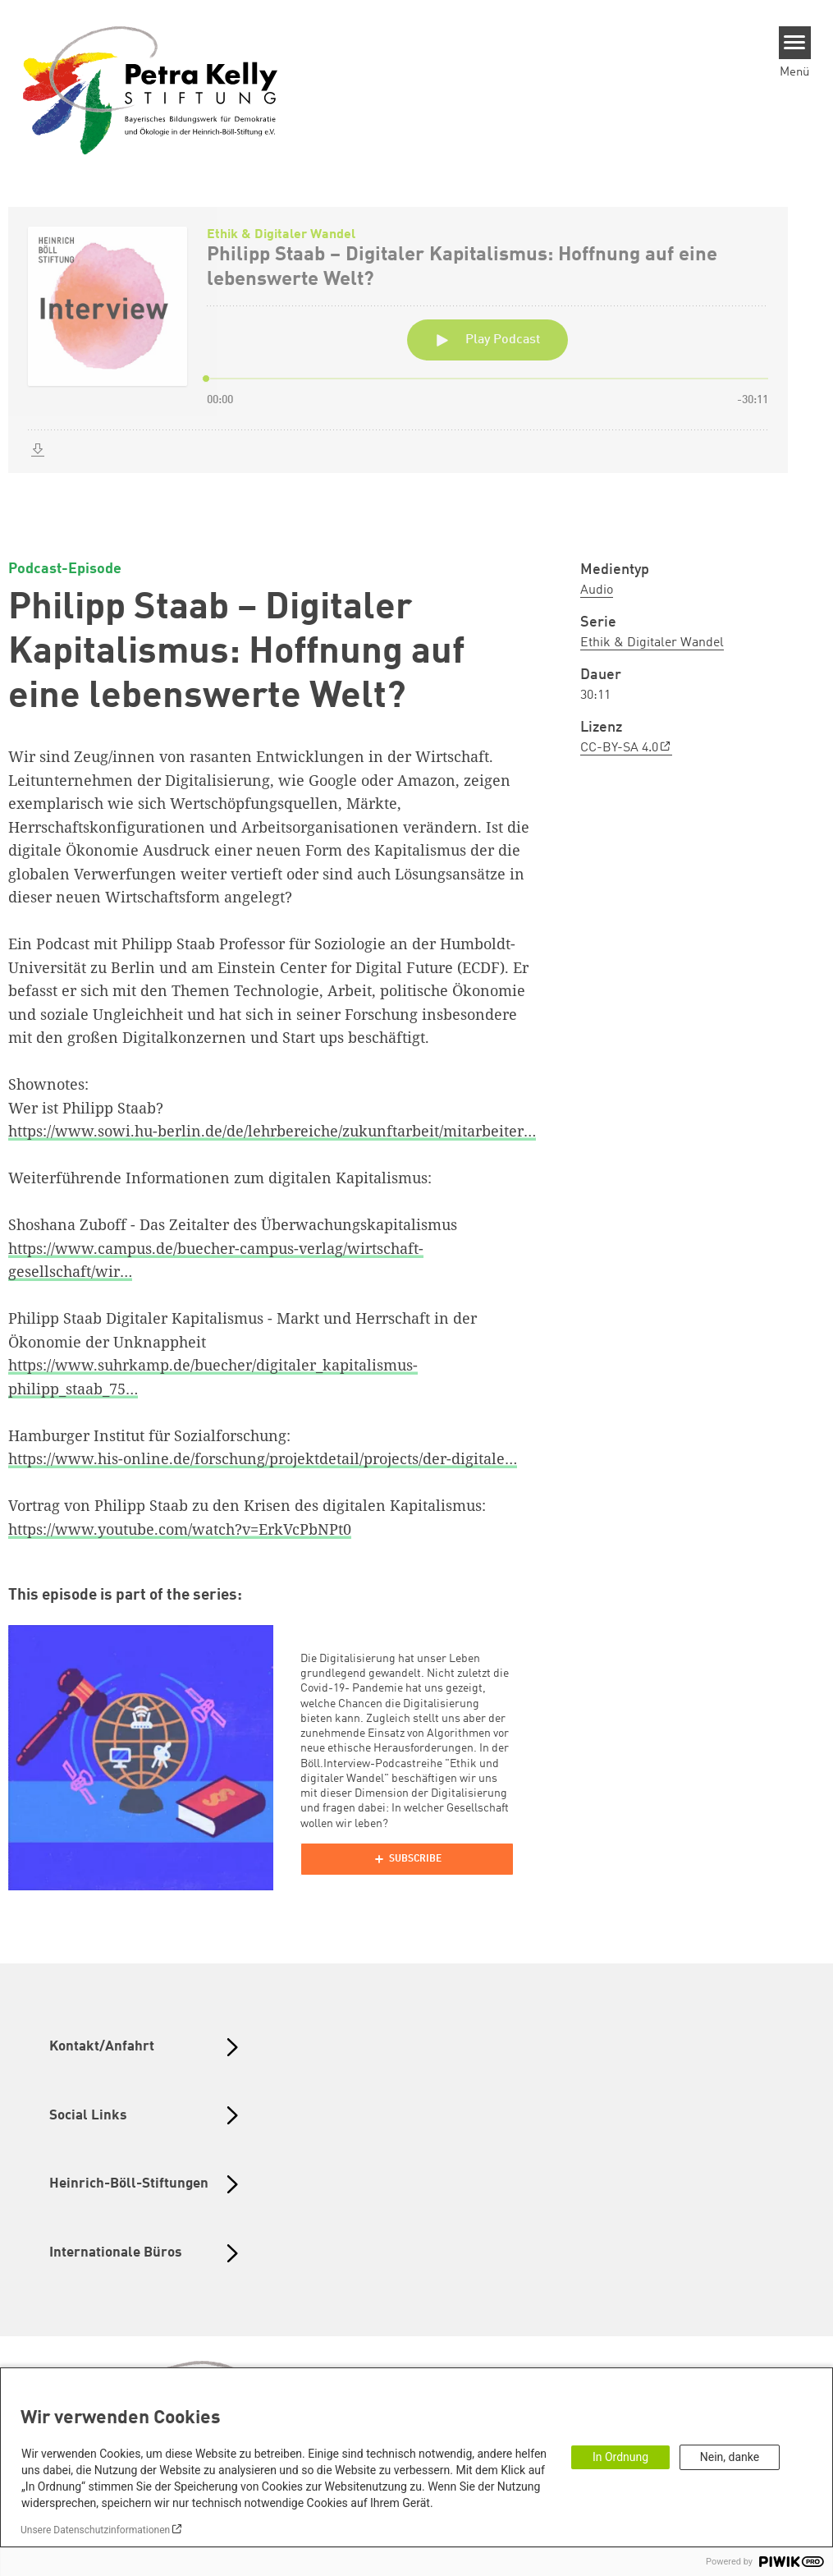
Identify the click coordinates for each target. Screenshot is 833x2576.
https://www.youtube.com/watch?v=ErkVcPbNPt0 (179, 1529)
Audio (596, 590)
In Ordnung (620, 2457)
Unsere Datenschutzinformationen (95, 2530)
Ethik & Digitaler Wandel (652, 643)
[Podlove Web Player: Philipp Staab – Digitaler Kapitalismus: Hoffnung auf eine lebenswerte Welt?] (416, 359)
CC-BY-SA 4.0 (619, 748)
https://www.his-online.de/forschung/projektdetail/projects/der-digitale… (262, 1458)
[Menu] (795, 42)
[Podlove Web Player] (406, 1859)
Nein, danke (729, 2457)
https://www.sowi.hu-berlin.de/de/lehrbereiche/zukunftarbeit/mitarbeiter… (272, 1131)
